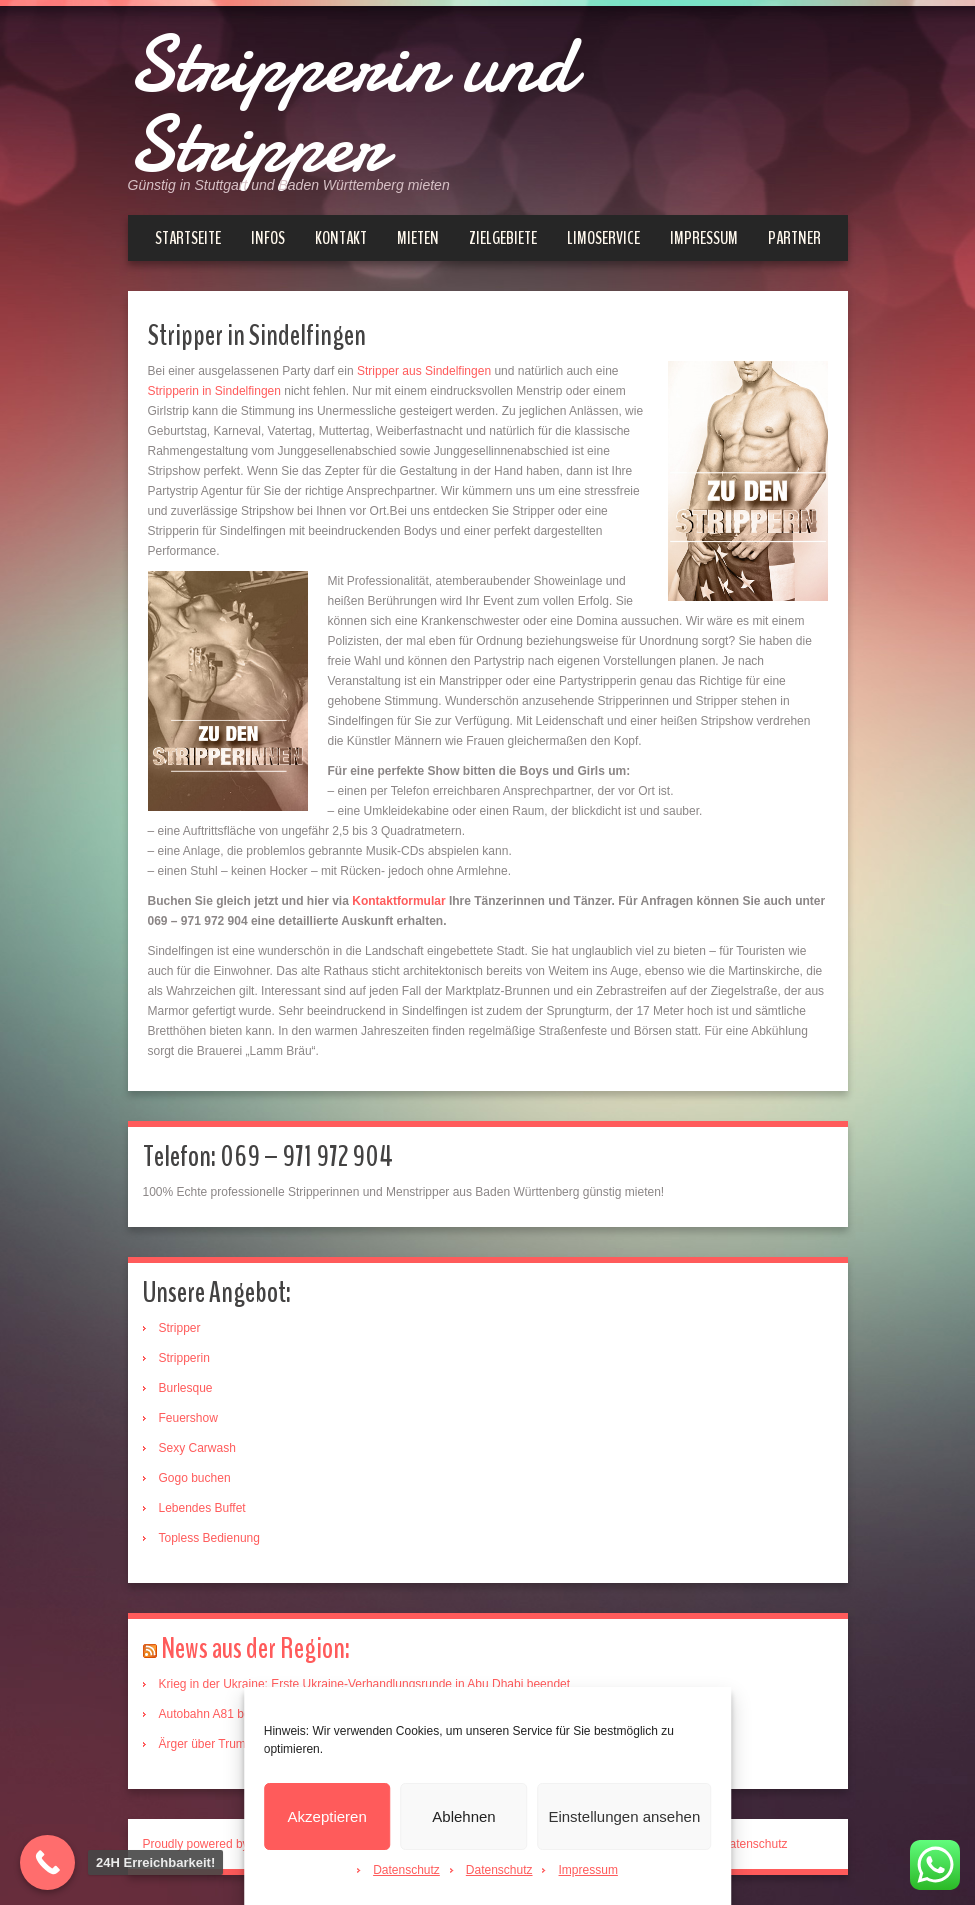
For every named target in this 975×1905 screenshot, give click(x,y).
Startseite (188, 238)
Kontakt (341, 238)
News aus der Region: (255, 1648)
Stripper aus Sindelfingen (422, 371)
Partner (794, 238)
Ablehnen (463, 1816)
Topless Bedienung (209, 1538)
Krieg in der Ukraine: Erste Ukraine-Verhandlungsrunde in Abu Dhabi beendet (365, 1684)
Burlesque (186, 1388)
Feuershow (188, 1418)
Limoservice (603, 238)
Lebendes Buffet (202, 1508)
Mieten (418, 238)
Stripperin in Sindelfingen (214, 391)
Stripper (180, 1328)
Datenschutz (406, 1870)
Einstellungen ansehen (624, 1816)
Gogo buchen (195, 1478)
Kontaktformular (398, 901)
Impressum (588, 1870)
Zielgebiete (503, 238)
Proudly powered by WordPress (227, 1844)
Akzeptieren (327, 1816)
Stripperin (184, 1358)
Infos (268, 238)
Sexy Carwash (197, 1448)
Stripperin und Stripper (351, 105)
